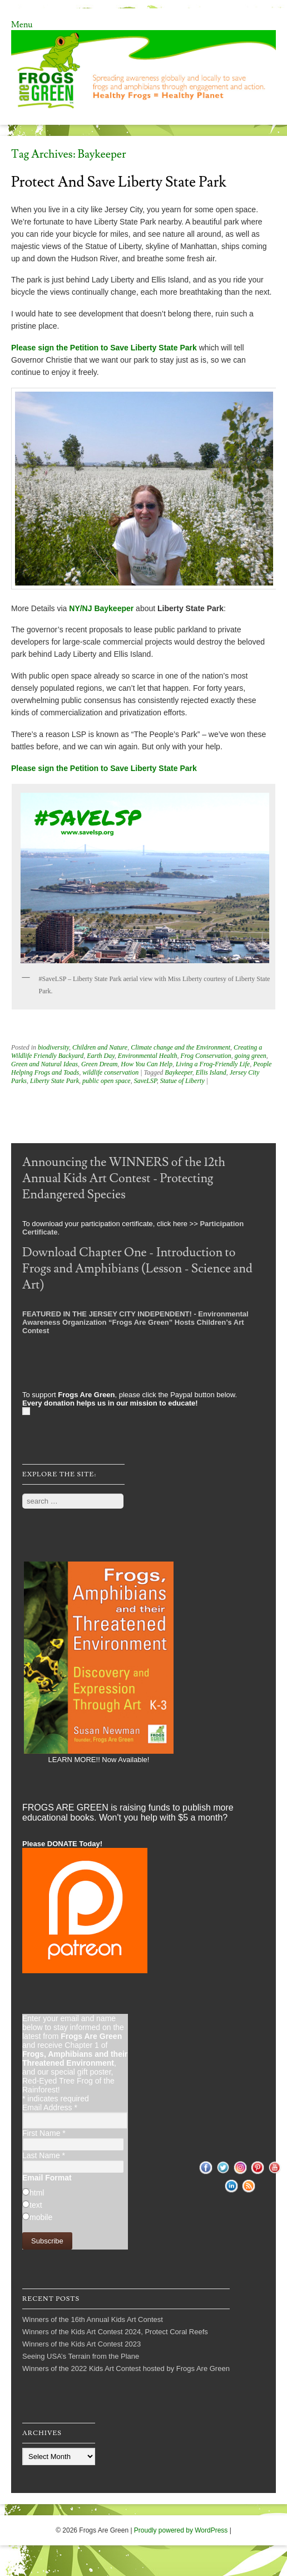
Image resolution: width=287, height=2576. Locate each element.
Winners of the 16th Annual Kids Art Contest (92, 2319)
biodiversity (53, 1047)
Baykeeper (178, 1072)
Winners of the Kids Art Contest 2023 (81, 2344)
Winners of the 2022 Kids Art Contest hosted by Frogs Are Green (126, 2368)
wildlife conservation (110, 1072)
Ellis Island (211, 1072)
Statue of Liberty (182, 1081)
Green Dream (99, 1064)
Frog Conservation (205, 1056)
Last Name (43, 2155)
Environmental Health (147, 1056)
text (35, 2205)
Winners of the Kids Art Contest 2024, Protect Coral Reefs (115, 2332)
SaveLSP (145, 1081)
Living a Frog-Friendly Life (213, 1064)
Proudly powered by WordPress (181, 2530)
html (36, 2192)
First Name (44, 2133)
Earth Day (101, 1056)
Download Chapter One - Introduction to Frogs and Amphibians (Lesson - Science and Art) (137, 1269)
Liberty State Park (54, 1081)
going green (250, 1056)
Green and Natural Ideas (44, 1064)
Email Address (49, 2107)
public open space (106, 1081)
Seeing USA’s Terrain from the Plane (80, 2356)
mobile (40, 2217)
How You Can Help (146, 1064)
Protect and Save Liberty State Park (118, 182)
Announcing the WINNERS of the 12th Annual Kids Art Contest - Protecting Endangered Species (123, 1178)
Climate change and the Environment (180, 1047)
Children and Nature (99, 1047)
